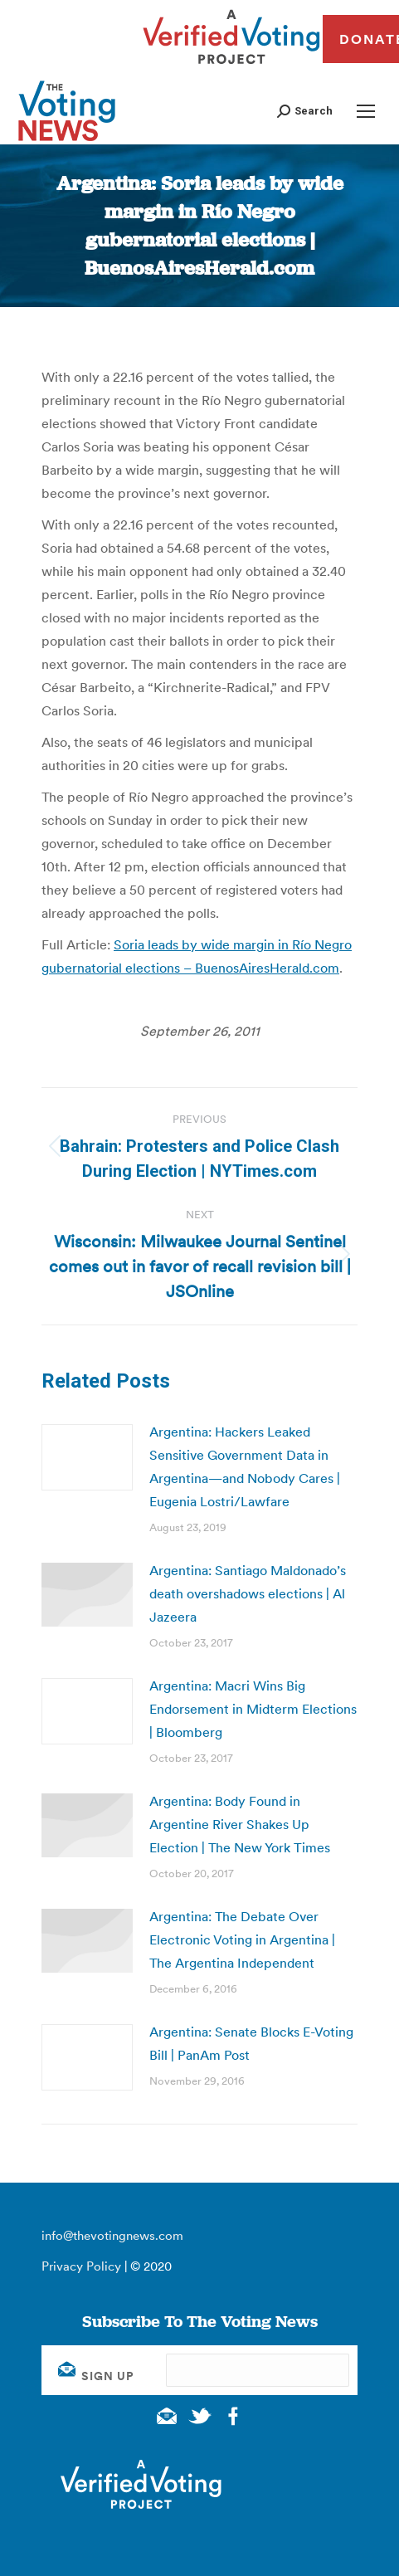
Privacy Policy (81, 2266)
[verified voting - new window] (231, 66)
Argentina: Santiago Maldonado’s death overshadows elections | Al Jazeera (247, 1593)
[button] (305, 111)
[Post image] (87, 1457)
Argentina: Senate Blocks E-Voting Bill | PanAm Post (251, 2043)
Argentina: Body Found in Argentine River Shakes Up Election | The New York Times (239, 1824)
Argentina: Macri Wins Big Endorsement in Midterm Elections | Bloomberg (253, 1708)
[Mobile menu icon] (365, 111)
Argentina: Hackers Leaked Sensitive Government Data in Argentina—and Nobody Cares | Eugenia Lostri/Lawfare (244, 1466)
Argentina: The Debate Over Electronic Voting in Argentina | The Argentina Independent (242, 1939)
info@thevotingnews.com (112, 2235)
